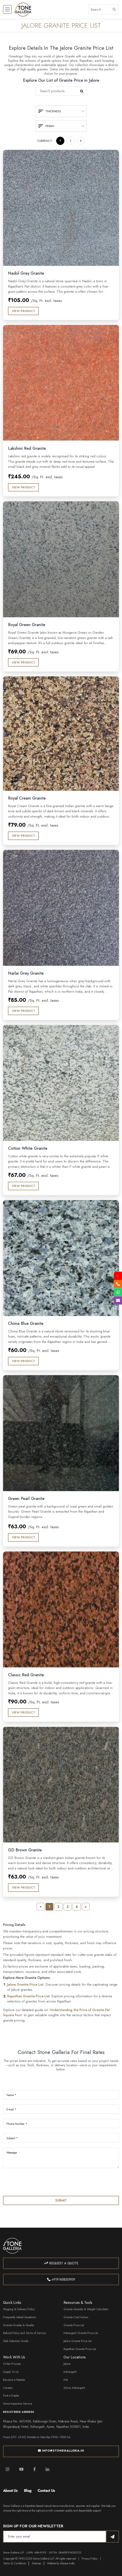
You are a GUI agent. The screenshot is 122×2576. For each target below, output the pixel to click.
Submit (61, 2200)
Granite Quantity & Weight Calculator (86, 2309)
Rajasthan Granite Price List (80, 2349)
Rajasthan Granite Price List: (28, 1996)
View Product (23, 311)
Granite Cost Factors (76, 2317)
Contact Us (46, 2490)
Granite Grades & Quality (18, 2325)
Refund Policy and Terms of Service (24, 2333)
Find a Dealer (11, 2396)
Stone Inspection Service (17, 2404)
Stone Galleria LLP (14, 2552)
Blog (28, 2490)
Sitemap (36, 2563)
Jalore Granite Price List (25, 1984)
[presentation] (34, 2183)
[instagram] (7, 2469)
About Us (10, 2490)
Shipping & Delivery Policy (19, 2309)
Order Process (12, 2364)
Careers (8, 2388)
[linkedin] (47, 2469)
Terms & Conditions (14, 2563)
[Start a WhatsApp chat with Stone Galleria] (118, 1292)
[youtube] (21, 2469)
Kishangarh (70, 2372)
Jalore (67, 2364)
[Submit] (112, 2537)
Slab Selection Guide (15, 2341)
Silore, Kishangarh (74, 2388)
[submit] (82, 91)
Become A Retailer (14, 2380)
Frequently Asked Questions (19, 2317)
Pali (66, 2380)
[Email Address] (54, 2537)
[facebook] (34, 2469)
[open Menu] (7, 9)
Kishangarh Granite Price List (81, 2333)
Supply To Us (10, 2372)
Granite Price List (74, 2325)
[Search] (103, 9)
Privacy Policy (90, 2558)
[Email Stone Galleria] (118, 1300)
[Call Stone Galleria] (118, 1284)
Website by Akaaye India (61, 2563)
